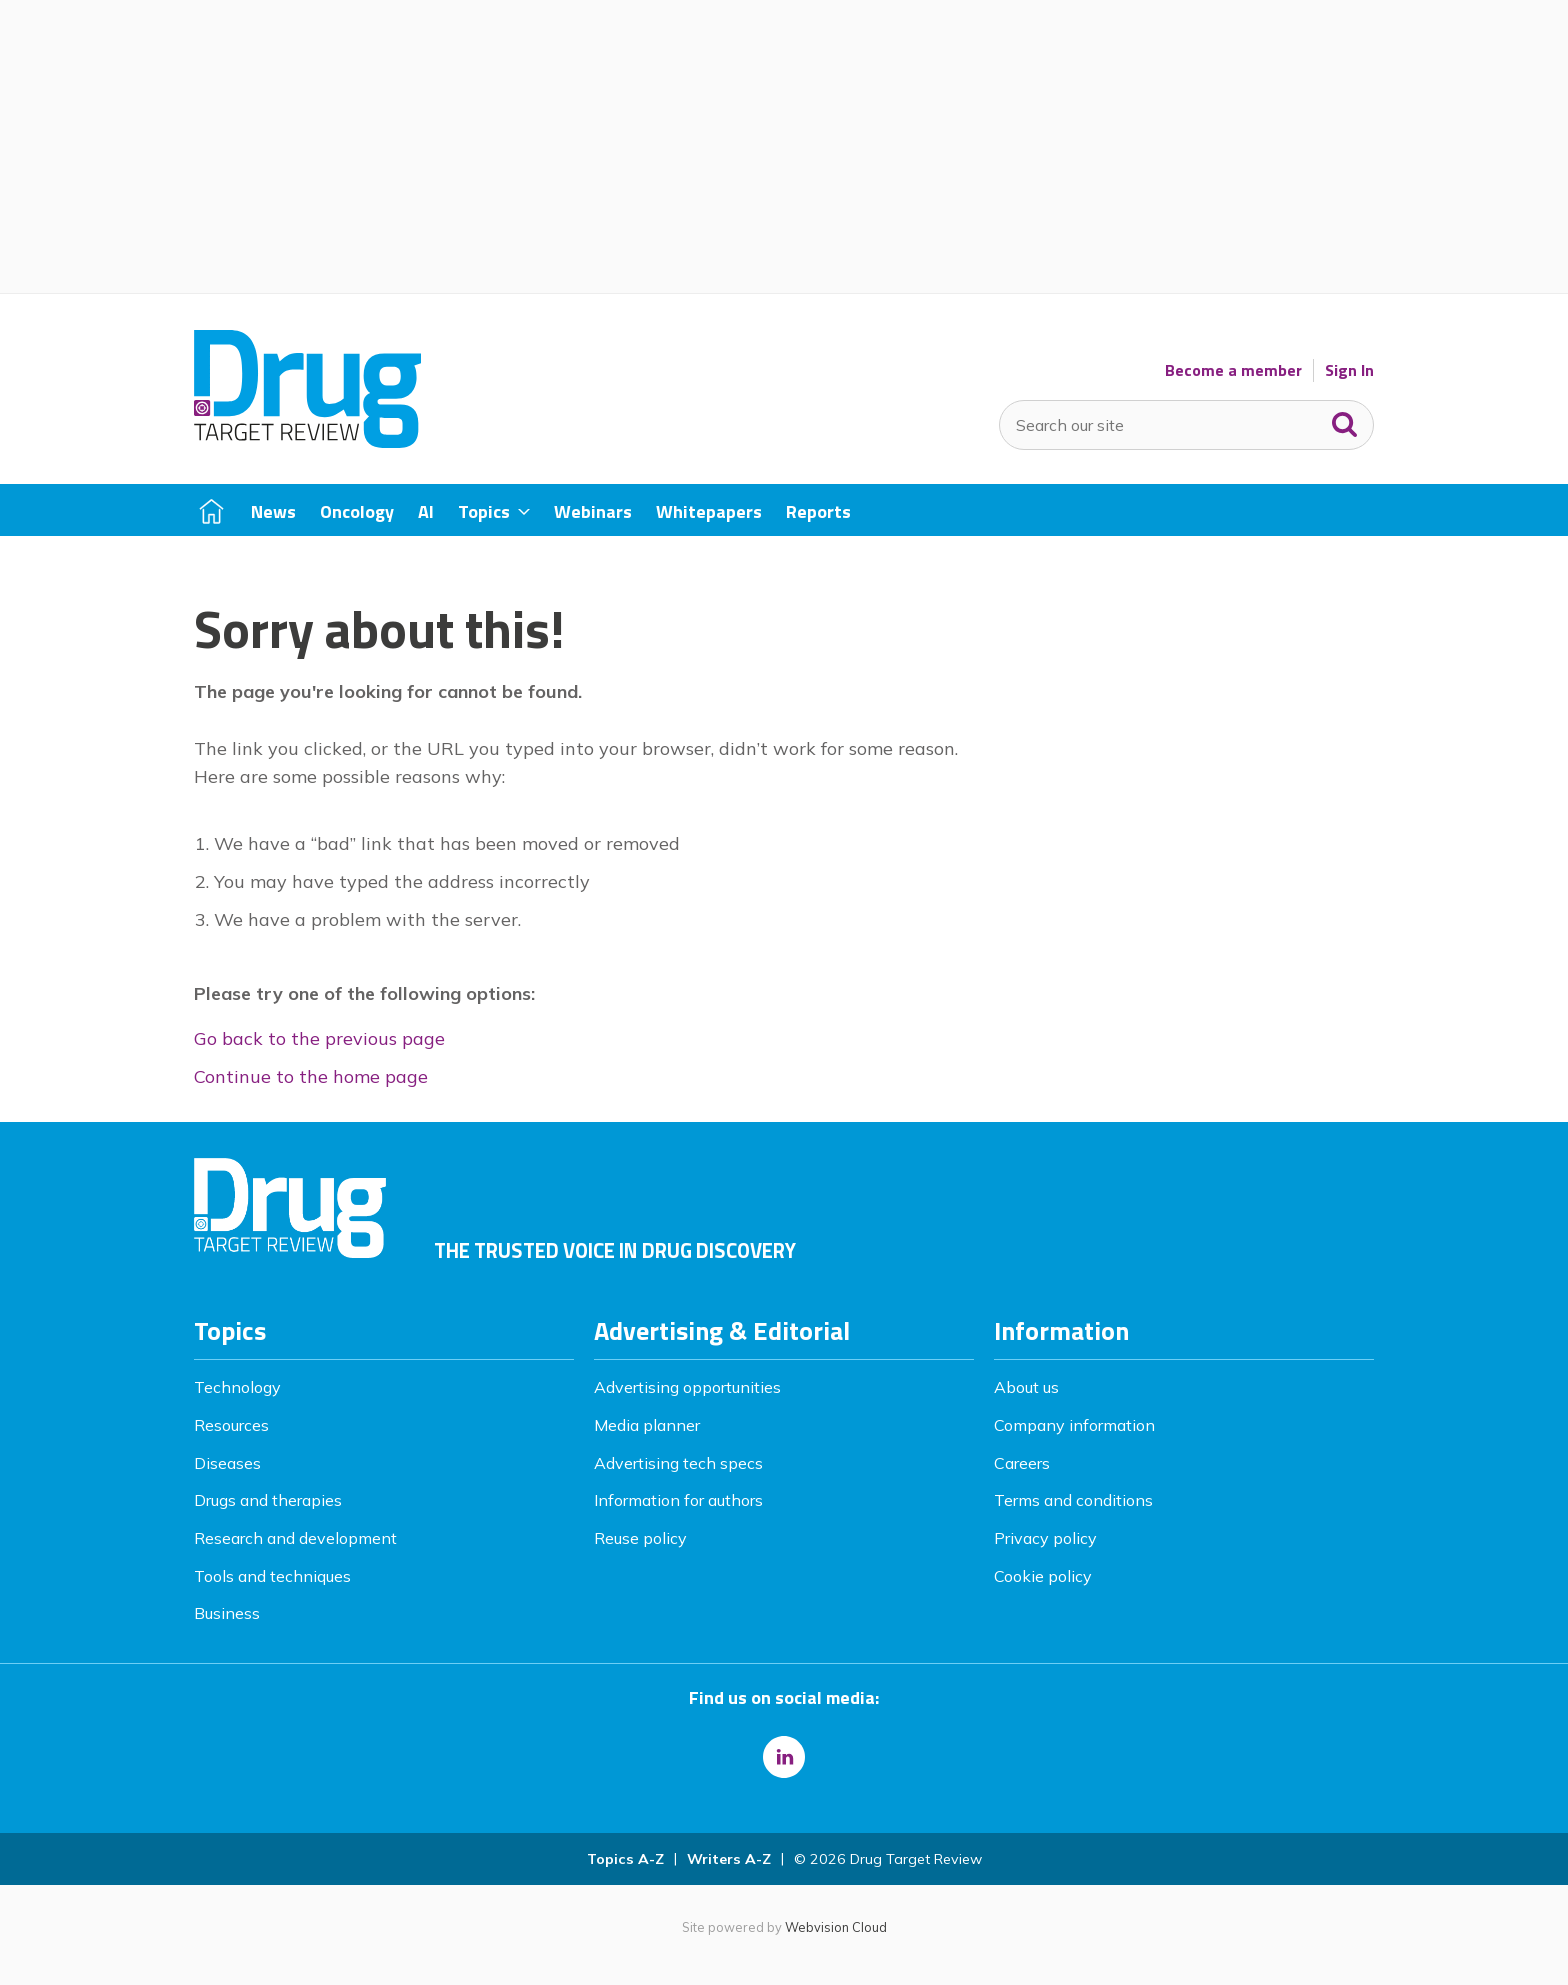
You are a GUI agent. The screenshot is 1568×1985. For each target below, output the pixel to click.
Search (1345, 420)
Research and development (295, 1538)
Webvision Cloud (836, 1927)
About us (1026, 1387)
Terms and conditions (1073, 1500)
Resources (231, 1425)
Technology (237, 1387)
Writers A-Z (729, 1859)
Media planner (647, 1425)
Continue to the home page (311, 1076)
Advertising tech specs (678, 1463)
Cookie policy (1043, 1576)
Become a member (1233, 370)
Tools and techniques (272, 1576)
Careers (1022, 1463)
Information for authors (678, 1500)
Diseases (227, 1463)
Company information (1074, 1425)
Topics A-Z (625, 1859)
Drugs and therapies (268, 1500)
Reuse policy (640, 1538)
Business (227, 1613)
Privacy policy (1045, 1538)
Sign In (1349, 370)
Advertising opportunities (687, 1387)
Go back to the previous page (319, 1038)
